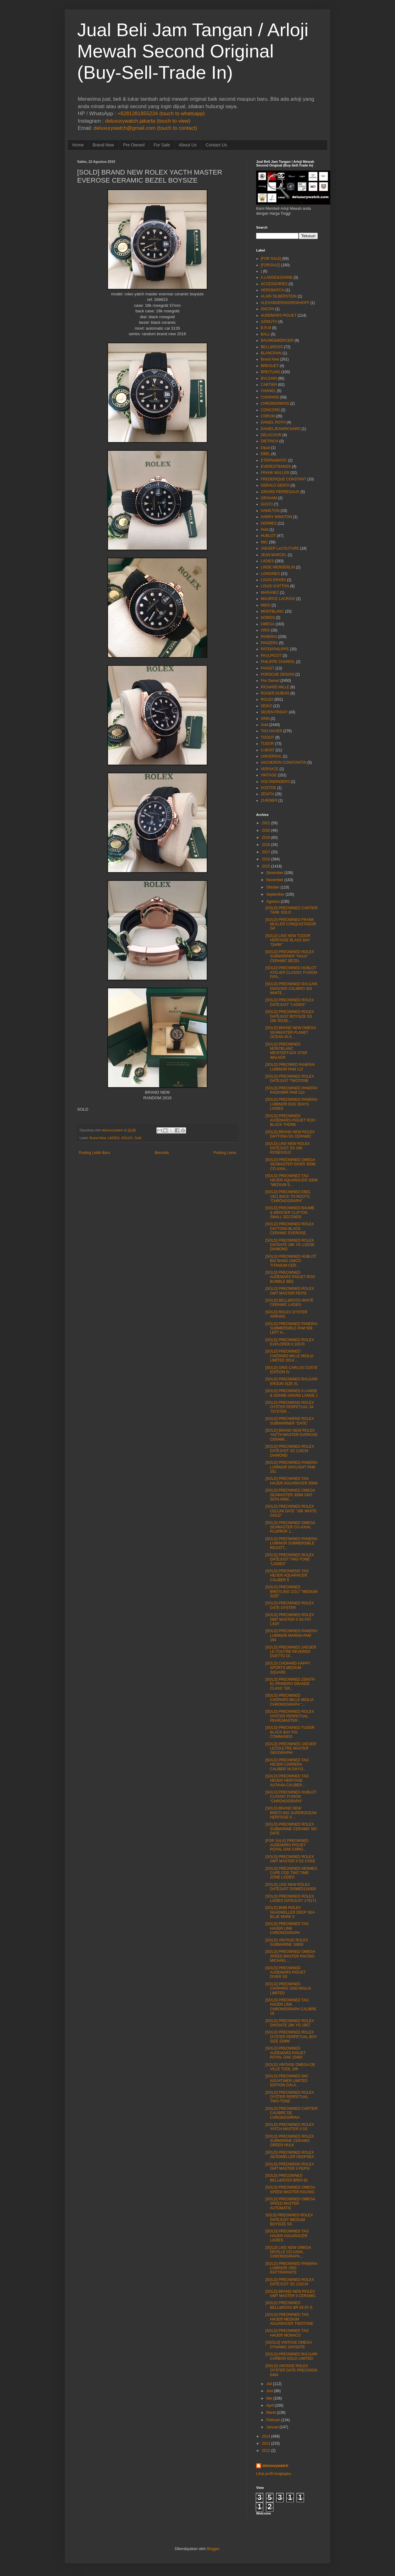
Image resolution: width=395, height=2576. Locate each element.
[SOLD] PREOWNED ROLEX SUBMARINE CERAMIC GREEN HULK (289, 2140)
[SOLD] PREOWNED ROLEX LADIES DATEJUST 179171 (290, 1898)
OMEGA (268, 624)
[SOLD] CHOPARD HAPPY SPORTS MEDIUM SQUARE (287, 1667)
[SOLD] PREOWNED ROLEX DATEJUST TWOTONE (289, 1078)
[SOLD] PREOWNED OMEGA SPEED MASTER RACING (290, 2189)
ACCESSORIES (274, 284)
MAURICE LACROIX (278, 599)
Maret (271, 2412)
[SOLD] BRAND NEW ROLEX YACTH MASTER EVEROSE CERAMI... (291, 1435)
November (274, 880)
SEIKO (266, 706)
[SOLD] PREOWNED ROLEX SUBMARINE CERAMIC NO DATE (291, 1828)
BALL (265, 334)
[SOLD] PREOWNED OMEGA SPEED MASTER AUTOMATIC (290, 2203)
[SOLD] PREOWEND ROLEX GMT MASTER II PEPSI (289, 2166)
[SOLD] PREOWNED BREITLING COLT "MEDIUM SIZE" (291, 1591)
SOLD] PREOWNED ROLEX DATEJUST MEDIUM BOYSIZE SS (289, 2219)
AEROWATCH (273, 290)
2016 (266, 859)
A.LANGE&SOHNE (277, 277)
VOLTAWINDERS (275, 781)
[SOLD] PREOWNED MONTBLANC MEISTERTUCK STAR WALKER (286, 1051)
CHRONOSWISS (275, 403)
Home (78, 144)
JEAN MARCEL (274, 555)
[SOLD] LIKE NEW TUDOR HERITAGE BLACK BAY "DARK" (287, 940)
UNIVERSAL (271, 756)
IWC (264, 542)
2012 (266, 2450)
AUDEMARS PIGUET (279, 315)
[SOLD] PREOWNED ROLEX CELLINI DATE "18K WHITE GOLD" (291, 1511)
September (275, 894)
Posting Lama (225, 1153)
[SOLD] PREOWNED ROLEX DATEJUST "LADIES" (289, 1002)
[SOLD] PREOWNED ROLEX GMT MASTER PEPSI (289, 1290)
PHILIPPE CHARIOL (278, 662)
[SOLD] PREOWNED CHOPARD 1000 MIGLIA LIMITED (288, 1988)
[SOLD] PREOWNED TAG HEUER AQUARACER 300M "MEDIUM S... (291, 1180)
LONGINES (270, 574)
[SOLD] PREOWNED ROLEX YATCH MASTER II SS (289, 2126)
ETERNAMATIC (274, 460)
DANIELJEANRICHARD (281, 429)
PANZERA (269, 643)
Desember (274, 873)
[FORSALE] (270, 265)
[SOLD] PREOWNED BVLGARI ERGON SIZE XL (291, 1381)
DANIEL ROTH (273, 422)
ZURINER (269, 800)
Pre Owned (134, 144)
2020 (266, 830)
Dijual (265, 448)
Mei (269, 2398)
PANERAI (269, 637)
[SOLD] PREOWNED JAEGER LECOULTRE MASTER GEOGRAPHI (290, 1748)
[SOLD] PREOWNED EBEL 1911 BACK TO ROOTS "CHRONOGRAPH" (288, 1196)
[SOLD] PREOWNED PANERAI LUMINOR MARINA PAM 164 (291, 1635)
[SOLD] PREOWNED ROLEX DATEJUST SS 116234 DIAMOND (289, 1451)
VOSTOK (268, 788)
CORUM (268, 416)
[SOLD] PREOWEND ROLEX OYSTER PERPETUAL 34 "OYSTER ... (289, 1407)
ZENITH (267, 794)
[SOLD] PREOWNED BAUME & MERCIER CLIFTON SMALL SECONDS (289, 1212)
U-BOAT (267, 750)
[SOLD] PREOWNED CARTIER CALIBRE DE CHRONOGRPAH (291, 2113)
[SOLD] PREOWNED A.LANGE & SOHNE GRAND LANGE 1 (291, 1393)
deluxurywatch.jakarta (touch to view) (147, 121)
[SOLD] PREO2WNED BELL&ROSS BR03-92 (286, 2177)
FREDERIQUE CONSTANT (283, 479)
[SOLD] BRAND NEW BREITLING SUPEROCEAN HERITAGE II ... (291, 1812)
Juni (269, 2391)
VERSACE (269, 769)
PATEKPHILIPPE (275, 649)
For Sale (162, 144)
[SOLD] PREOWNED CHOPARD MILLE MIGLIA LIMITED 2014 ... (289, 1355)
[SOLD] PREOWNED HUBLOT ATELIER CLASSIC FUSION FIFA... (291, 972)
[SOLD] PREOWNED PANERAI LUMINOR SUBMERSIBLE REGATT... (291, 1543)
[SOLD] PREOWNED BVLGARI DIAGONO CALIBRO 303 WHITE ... (291, 988)
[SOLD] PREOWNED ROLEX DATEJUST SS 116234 (289, 2282)
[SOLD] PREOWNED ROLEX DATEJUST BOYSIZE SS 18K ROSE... (289, 1016)
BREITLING (270, 372)
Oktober (273, 887)
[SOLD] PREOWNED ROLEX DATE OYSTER (289, 1605)
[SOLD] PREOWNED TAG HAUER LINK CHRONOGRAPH (287, 1928)
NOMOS (268, 617)
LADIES (113, 1138)
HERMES (268, 523)
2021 (266, 823)
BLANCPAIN (271, 353)
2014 (266, 2436)
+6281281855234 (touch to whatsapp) (161, 113)
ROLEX (127, 1138)
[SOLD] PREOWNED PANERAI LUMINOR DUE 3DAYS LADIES (291, 1104)
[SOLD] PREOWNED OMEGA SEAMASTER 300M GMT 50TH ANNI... (290, 1494)
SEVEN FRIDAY (274, 712)
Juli (269, 2384)
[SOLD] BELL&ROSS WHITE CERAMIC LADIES (289, 1302)
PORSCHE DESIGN (277, 674)
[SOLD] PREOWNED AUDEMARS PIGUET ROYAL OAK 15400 (285, 2052)
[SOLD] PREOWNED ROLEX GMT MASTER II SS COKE (290, 1859)
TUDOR (267, 743)
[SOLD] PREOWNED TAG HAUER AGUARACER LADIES (287, 2235)
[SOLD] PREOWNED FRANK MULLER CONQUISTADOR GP (290, 924)
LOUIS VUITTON (275, 586)
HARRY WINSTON (276, 517)
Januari (272, 2427)
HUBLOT (268, 536)
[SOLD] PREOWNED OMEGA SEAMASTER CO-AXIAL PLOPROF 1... (290, 1527)
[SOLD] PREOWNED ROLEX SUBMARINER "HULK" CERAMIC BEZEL (289, 956)
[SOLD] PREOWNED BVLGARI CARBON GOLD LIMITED (291, 2356)
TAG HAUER (271, 731)
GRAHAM (269, 498)
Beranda (161, 1153)
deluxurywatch (275, 2466)
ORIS (265, 630)
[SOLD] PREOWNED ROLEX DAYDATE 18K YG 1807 (289, 2023)
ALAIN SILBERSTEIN (279, 296)
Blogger (213, 2549)
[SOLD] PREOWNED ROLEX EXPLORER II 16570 (289, 1342)
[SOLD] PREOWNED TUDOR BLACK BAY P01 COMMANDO (289, 1732)
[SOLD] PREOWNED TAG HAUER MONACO (287, 2333)
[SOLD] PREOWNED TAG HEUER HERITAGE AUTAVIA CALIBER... (287, 1780)
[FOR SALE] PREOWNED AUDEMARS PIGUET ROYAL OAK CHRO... (287, 1845)
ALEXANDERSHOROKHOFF (285, 303)
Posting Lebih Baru (94, 1153)
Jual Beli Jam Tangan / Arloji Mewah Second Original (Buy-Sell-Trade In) (192, 51)
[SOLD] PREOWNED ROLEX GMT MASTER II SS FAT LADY (289, 1619)
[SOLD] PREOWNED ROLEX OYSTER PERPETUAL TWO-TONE (289, 2097)
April (270, 2405)
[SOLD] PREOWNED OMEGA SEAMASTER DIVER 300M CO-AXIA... (290, 1164)
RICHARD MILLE (275, 687)
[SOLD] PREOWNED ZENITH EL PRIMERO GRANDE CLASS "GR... (290, 1684)
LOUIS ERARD (273, 580)
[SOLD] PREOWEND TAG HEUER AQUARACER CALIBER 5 (287, 1575)
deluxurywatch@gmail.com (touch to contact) (145, 128)
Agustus (273, 901)
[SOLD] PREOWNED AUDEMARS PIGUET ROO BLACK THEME (290, 1120)
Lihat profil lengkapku (273, 2474)
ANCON (267, 309)
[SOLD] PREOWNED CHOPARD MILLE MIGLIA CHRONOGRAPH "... (289, 1700)
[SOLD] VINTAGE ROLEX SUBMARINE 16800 (286, 1942)
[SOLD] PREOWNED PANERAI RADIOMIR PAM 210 (291, 1090)
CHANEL (268, 391)
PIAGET (267, 668)
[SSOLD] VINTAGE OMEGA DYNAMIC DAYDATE (288, 2344)
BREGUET (270, 366)
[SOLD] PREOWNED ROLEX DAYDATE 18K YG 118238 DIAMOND (289, 1245)
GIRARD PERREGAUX (280, 492)
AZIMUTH (269, 321)
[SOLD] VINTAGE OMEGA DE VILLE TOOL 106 (290, 2067)
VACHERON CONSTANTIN (283, 762)
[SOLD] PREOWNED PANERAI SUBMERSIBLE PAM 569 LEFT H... (291, 1328)
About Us (188, 144)
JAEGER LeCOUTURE (280, 548)
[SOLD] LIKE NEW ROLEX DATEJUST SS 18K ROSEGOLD (287, 1148)
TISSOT (267, 737)
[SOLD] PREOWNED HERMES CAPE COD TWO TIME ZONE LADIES (291, 1873)
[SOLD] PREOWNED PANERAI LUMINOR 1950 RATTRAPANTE (291, 2268)
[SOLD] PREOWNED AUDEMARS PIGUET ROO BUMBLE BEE (290, 1277)
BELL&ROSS (272, 347)
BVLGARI (269, 378)
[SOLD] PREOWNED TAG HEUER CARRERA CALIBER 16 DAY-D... (287, 1764)
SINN (265, 718)
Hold (264, 529)
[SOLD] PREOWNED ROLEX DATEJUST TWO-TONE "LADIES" (289, 1559)
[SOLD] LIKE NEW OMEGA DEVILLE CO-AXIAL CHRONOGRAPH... (288, 2252)
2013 (266, 2443)
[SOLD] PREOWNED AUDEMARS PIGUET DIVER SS (285, 1972)
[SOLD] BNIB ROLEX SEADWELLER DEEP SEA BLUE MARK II (290, 1912)
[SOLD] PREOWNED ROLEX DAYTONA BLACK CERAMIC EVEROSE (289, 1228)
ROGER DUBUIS (275, 693)
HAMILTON (270, 511)
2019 (266, 837)
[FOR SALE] (271, 258)
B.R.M (266, 328)
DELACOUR (271, 435)
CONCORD (270, 410)
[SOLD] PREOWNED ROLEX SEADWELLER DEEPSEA (289, 2154)
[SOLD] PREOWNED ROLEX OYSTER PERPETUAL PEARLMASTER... (289, 1716)
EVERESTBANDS (276, 466)
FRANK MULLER (275, 473)
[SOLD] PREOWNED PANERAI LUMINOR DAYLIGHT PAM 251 (291, 1467)
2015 (266, 866)
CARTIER (269, 384)
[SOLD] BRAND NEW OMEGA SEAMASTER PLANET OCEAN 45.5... (290, 1032)
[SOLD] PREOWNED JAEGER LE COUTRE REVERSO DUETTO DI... (290, 1651)
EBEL (265, 454)
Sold (138, 1138)
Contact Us (216, 144)
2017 (266, 852)
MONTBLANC (272, 611)
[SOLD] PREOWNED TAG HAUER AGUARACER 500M (291, 1480)
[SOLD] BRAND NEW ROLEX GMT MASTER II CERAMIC (290, 2293)
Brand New (103, 144)
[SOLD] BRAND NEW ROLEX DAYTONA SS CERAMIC (290, 1134)
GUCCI (267, 504)
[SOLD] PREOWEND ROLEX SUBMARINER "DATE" (289, 1421)
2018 (266, 844)
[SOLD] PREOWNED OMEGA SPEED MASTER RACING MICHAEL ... (290, 1956)
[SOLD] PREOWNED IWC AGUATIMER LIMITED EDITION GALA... (287, 2080)
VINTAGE (269, 775)
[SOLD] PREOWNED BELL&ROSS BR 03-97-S (288, 2305)
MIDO (265, 605)
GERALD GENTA (275, 485)
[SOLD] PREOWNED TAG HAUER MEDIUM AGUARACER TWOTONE (289, 2319)
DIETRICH (269, 441)
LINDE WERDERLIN (278, 567)
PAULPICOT (271, 655)
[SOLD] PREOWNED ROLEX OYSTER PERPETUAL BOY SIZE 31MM (291, 2036)
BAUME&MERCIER (277, 340)
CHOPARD (270, 397)
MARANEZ (270, 592)
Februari (273, 2420)
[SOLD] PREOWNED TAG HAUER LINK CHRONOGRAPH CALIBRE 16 (291, 2007)
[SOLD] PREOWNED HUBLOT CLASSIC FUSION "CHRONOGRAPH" (290, 1796)
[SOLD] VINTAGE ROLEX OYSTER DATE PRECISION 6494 (291, 2370)
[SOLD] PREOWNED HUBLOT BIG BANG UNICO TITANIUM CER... (290, 1261)
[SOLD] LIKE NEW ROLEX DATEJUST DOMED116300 (290, 1886)
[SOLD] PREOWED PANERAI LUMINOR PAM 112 (290, 1066)
